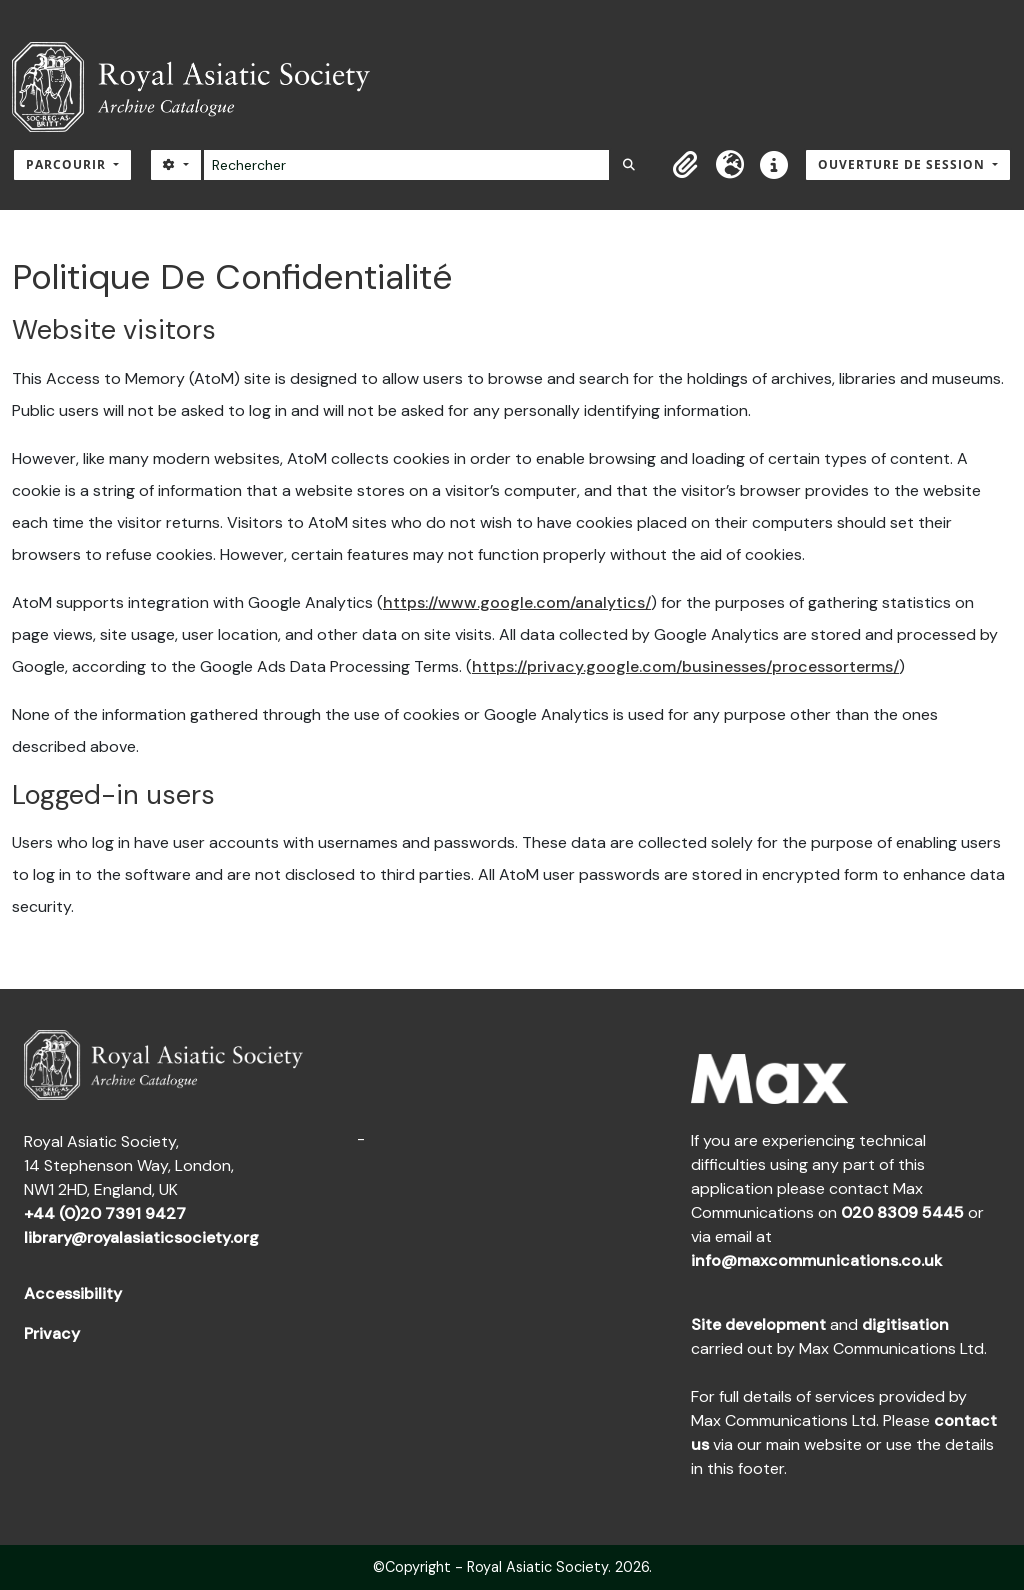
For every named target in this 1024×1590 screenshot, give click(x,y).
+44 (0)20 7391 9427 (105, 1213)
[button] (686, 165)
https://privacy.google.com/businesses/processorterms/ (685, 666)
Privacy (52, 1333)
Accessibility (73, 1293)
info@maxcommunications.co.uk (816, 1260)
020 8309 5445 (902, 1212)
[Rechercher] (406, 165)
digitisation (905, 1324)
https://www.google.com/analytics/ (517, 602)
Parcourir (68, 164)
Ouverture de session (903, 164)
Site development (758, 1324)
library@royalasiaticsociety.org (141, 1237)
